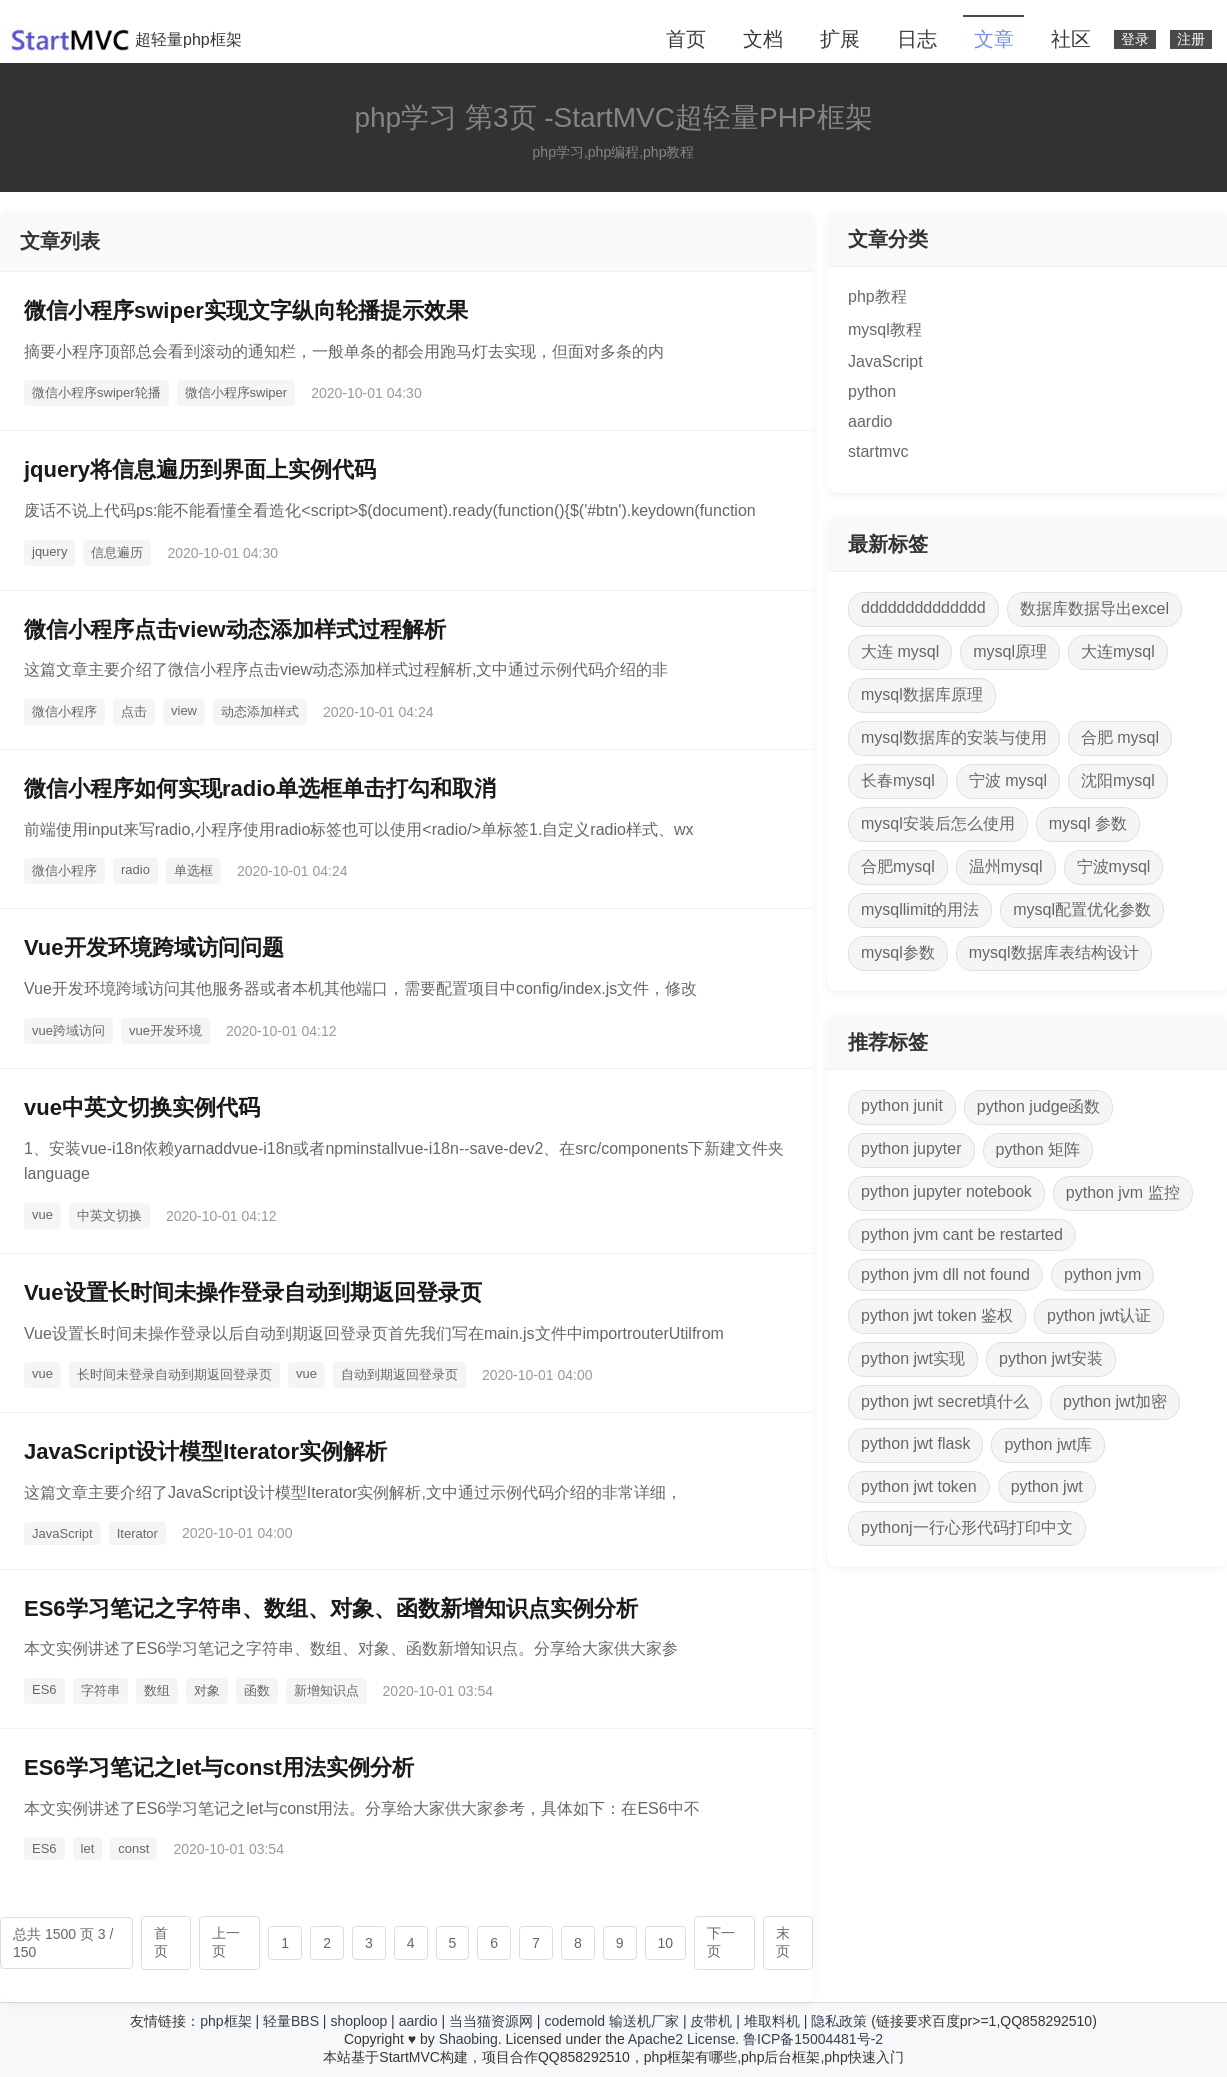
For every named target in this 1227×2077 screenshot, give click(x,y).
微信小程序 (64, 711)
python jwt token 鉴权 (937, 1315)
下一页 (721, 1942)
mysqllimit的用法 (920, 909)
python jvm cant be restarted (962, 1234)
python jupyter (911, 1148)
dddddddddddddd (923, 607)
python (872, 391)
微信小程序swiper (236, 392)
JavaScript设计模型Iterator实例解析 (205, 1451)
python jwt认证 (1099, 1315)
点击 (134, 711)
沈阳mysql (1118, 780)
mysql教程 (885, 329)
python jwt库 (1048, 1444)
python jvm (1102, 1274)
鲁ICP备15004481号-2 (813, 2039)
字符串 (100, 1690)
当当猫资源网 (491, 2021)
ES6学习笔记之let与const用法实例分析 (219, 1767)
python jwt (1047, 1486)
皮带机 (711, 2021)
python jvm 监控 (1123, 1192)
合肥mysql (898, 866)
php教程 (877, 296)
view (184, 710)
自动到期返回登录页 (399, 1374)
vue (42, 1214)
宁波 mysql (1008, 780)
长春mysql (898, 780)
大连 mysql (900, 651)
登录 (1135, 39)
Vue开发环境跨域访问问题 (154, 947)
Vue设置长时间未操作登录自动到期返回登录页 (253, 1292)
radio (135, 869)
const (133, 1848)
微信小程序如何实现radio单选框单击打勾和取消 (260, 788)
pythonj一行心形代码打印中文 (967, 1527)
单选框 (193, 870)
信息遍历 (117, 552)
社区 (1071, 39)
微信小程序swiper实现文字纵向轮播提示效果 (246, 310)
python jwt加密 (1115, 1401)
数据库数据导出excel (1094, 608)
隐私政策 (839, 2021)
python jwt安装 (1051, 1358)
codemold (574, 2021)
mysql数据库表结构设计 (1054, 952)
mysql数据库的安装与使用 (954, 737)
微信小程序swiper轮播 (96, 392)
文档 (763, 39)
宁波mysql (1114, 866)
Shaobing (468, 2039)
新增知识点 (326, 1690)
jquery (49, 551)
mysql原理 (1010, 651)
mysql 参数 (1088, 823)
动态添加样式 (260, 711)
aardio (870, 421)
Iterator (137, 1533)
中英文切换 (109, 1215)
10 (666, 1943)
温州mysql (1006, 866)
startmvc (878, 451)
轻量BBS (291, 2021)
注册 (1191, 39)
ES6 (44, 1689)
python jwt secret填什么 (945, 1401)
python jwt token (919, 1486)
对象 (207, 1690)
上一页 (226, 1942)
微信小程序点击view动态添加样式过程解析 (235, 629)
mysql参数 (898, 952)
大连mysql (1118, 651)
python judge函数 (1039, 1106)
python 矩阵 (1038, 1149)
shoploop (358, 2021)
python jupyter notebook (946, 1191)
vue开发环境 (165, 1030)
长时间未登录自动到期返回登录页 (174, 1374)
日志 (917, 39)
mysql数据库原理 (922, 694)
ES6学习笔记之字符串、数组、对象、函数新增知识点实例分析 (331, 1608)
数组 (157, 1690)
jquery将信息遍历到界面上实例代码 (200, 469)
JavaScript (62, 1533)
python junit (902, 1105)
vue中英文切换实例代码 (142, 1107)
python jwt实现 (913, 1358)
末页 (783, 1942)
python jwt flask (915, 1443)
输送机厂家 (644, 2021)
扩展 (840, 39)
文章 (994, 39)
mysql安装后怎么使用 (938, 823)
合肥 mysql (1120, 737)
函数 (257, 1690)
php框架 (225, 2021)
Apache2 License (681, 2039)
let (88, 1848)
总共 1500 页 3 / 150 (63, 1943)
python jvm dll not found (945, 1274)
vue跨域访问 (68, 1030)
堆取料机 (772, 2021)
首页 (686, 39)
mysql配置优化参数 (1082, 909)
